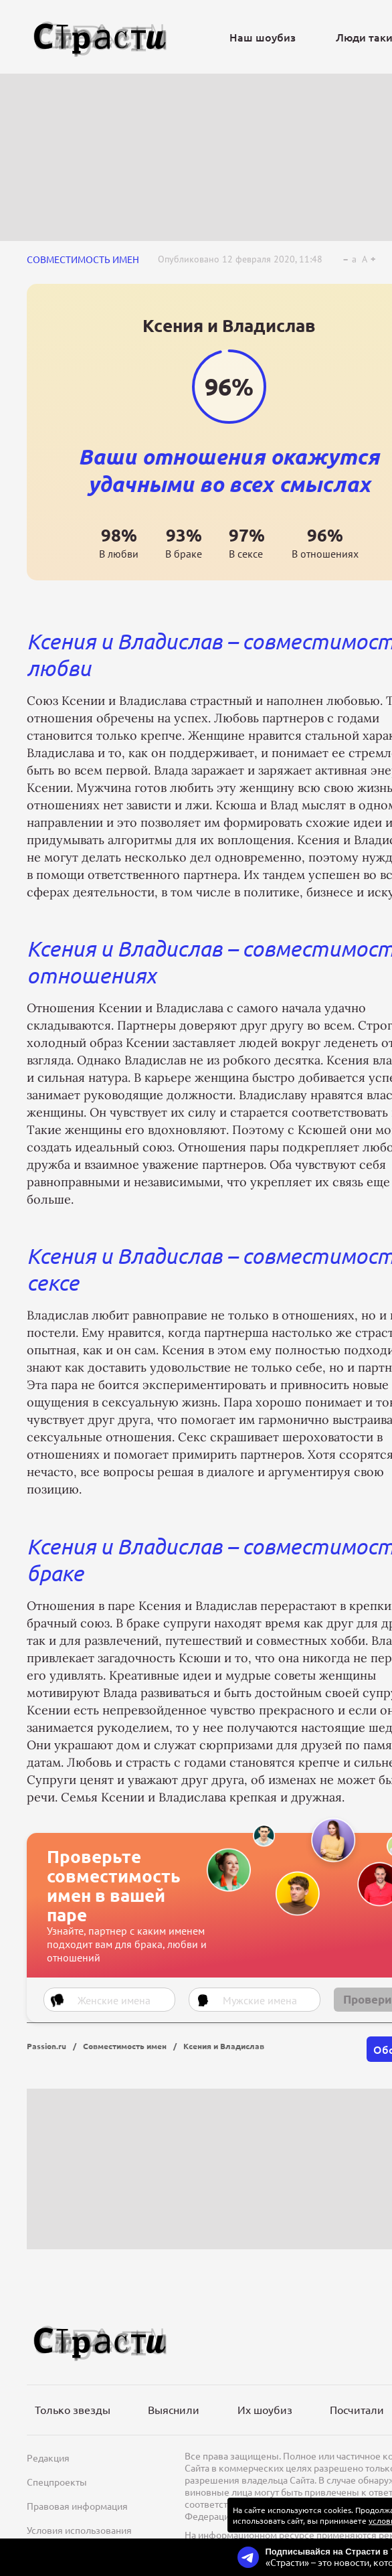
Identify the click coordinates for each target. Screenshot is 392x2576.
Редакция (48, 2457)
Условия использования (79, 2530)
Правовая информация (77, 2506)
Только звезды (72, 2409)
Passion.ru (46, 2045)
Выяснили (173, 2409)
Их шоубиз (264, 2409)
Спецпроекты (57, 2482)
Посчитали (357, 2409)
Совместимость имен (83, 259)
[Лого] (100, 37)
